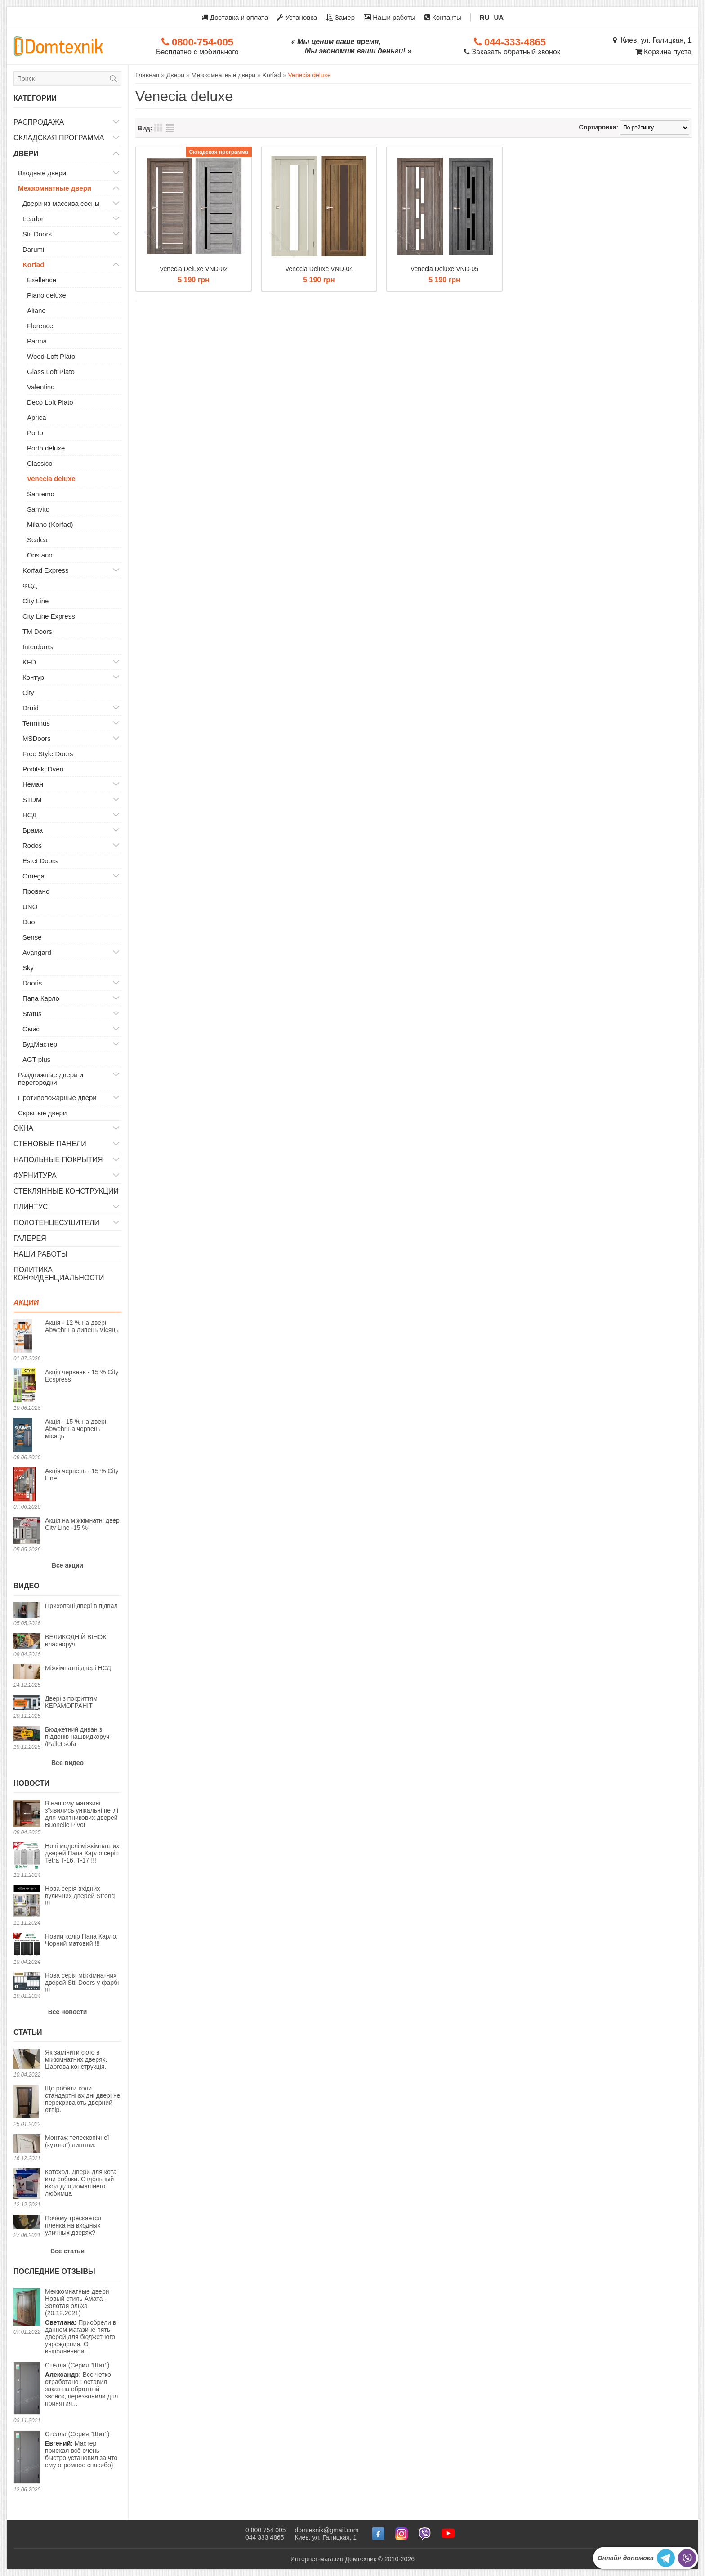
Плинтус (30, 1207)
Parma (37, 341)
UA (499, 17)
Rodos (32, 845)
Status (32, 1013)
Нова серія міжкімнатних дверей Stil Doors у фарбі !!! (82, 1982)
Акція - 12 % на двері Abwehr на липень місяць (82, 1326)
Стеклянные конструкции (66, 1191)
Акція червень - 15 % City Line (81, 1474)
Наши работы (389, 17)
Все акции (67, 1565)
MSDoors (36, 738)
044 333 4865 (264, 2537)
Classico (40, 463)
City (28, 692)
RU (485, 17)
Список (170, 128)
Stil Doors (37, 234)
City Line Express (48, 616)
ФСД (29, 585)
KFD (29, 662)
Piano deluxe (46, 295)
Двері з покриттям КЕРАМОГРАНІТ (71, 1702)
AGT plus (36, 1059)
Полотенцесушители (56, 1222)
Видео (26, 1586)
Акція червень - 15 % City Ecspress (81, 1375)
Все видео (67, 1762)
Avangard (36, 952)
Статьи (27, 2032)
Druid (30, 708)
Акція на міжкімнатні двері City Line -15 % (83, 1524)
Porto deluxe (46, 448)
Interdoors (37, 647)
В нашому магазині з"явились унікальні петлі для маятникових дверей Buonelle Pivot (81, 1814)
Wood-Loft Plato (51, 356)
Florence (40, 326)
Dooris (32, 983)
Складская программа (58, 138)
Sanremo (40, 494)
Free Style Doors (47, 754)
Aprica (36, 417)
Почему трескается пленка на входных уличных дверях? (73, 2225)
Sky (28, 968)
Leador (33, 219)
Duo (28, 922)
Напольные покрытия (58, 1159)
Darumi (33, 249)
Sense (32, 937)
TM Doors (37, 631)
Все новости (67, 2011)
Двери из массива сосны (61, 203)
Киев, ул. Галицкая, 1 (652, 40)
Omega (33, 876)
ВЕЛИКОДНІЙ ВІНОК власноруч (75, 1640)
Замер (340, 17)
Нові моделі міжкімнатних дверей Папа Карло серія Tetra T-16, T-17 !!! (82, 1853)
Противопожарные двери (57, 1097)
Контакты (442, 17)
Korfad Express (45, 570)
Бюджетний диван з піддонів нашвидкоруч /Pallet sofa (77, 1736)
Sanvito (38, 509)
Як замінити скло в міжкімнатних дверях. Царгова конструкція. (76, 2059)
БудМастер (39, 1044)
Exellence (41, 280)
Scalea (37, 540)
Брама (32, 830)
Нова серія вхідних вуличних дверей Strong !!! (80, 1896)
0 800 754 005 (265, 2530)
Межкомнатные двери (54, 188)
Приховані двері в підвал (81, 1605)
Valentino (40, 387)
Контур (33, 677)
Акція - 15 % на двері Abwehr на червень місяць (75, 1429)
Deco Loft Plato (50, 402)
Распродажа (38, 122)
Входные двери (42, 173)
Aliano (36, 310)
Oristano (40, 555)
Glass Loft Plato (51, 371)
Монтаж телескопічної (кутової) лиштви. (77, 2141)
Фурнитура (35, 1175)
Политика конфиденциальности (58, 1274)
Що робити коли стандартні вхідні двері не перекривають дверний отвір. (82, 2099)
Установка (297, 17)
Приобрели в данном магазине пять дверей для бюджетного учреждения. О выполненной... (83, 2321)
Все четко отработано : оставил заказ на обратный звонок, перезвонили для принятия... (81, 2384)
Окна (23, 1128)
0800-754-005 (197, 42)
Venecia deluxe (51, 478)
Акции (26, 1302)
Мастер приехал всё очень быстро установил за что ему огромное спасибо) (81, 2449)
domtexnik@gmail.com (327, 2530)
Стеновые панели (49, 1144)
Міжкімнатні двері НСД (78, 1667)
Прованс (35, 891)
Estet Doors (40, 861)
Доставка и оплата (234, 17)
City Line (35, 601)
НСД (29, 815)
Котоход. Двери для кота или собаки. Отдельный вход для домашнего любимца (80, 2182)
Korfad (33, 264)
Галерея (29, 1238)
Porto (35, 433)
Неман (32, 784)
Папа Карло (40, 998)
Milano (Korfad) (50, 524)
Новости (31, 1783)
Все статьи (67, 2251)
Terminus (36, 723)
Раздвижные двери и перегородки (50, 1078)
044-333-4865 (510, 42)
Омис (31, 1029)
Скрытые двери (42, 1113)
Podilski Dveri (42, 769)
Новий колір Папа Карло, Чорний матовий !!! (81, 1940)
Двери (26, 153)
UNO (29, 906)
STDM (32, 799)
